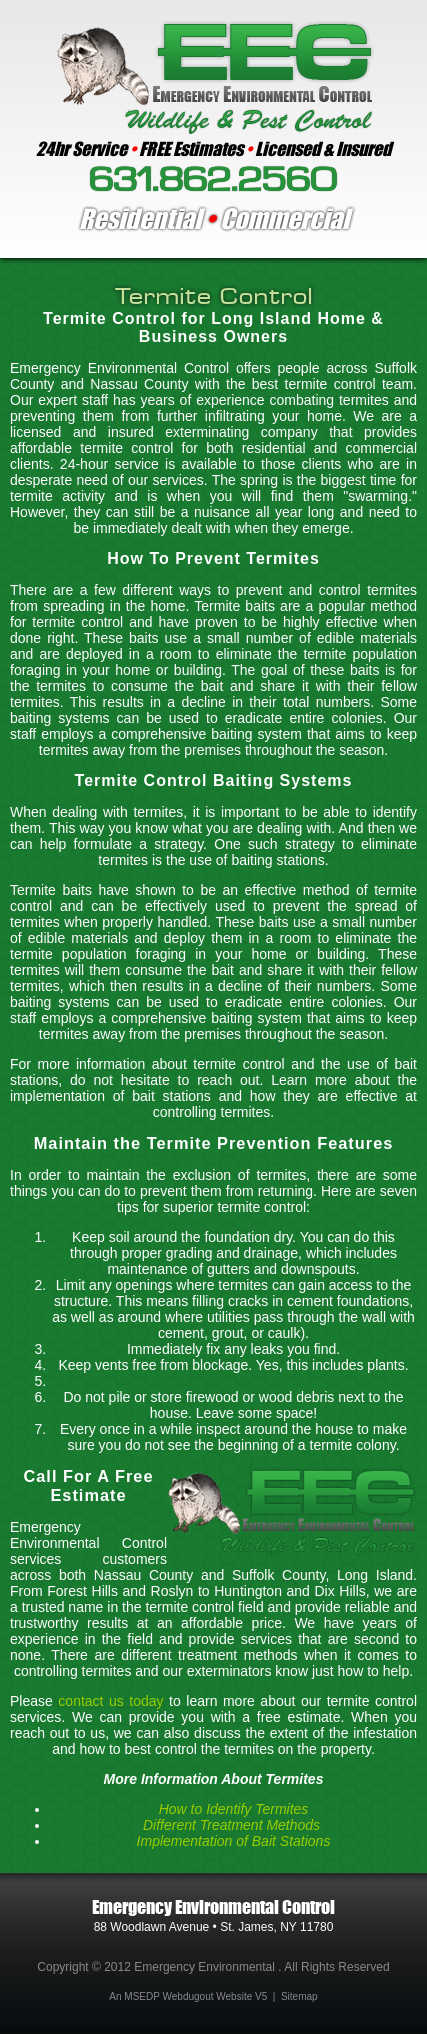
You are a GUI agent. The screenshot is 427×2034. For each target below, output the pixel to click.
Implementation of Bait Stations (234, 1841)
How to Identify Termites (234, 1809)
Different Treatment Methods (233, 1825)
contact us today (110, 1701)
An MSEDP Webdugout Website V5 (188, 1996)
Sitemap (299, 1996)
